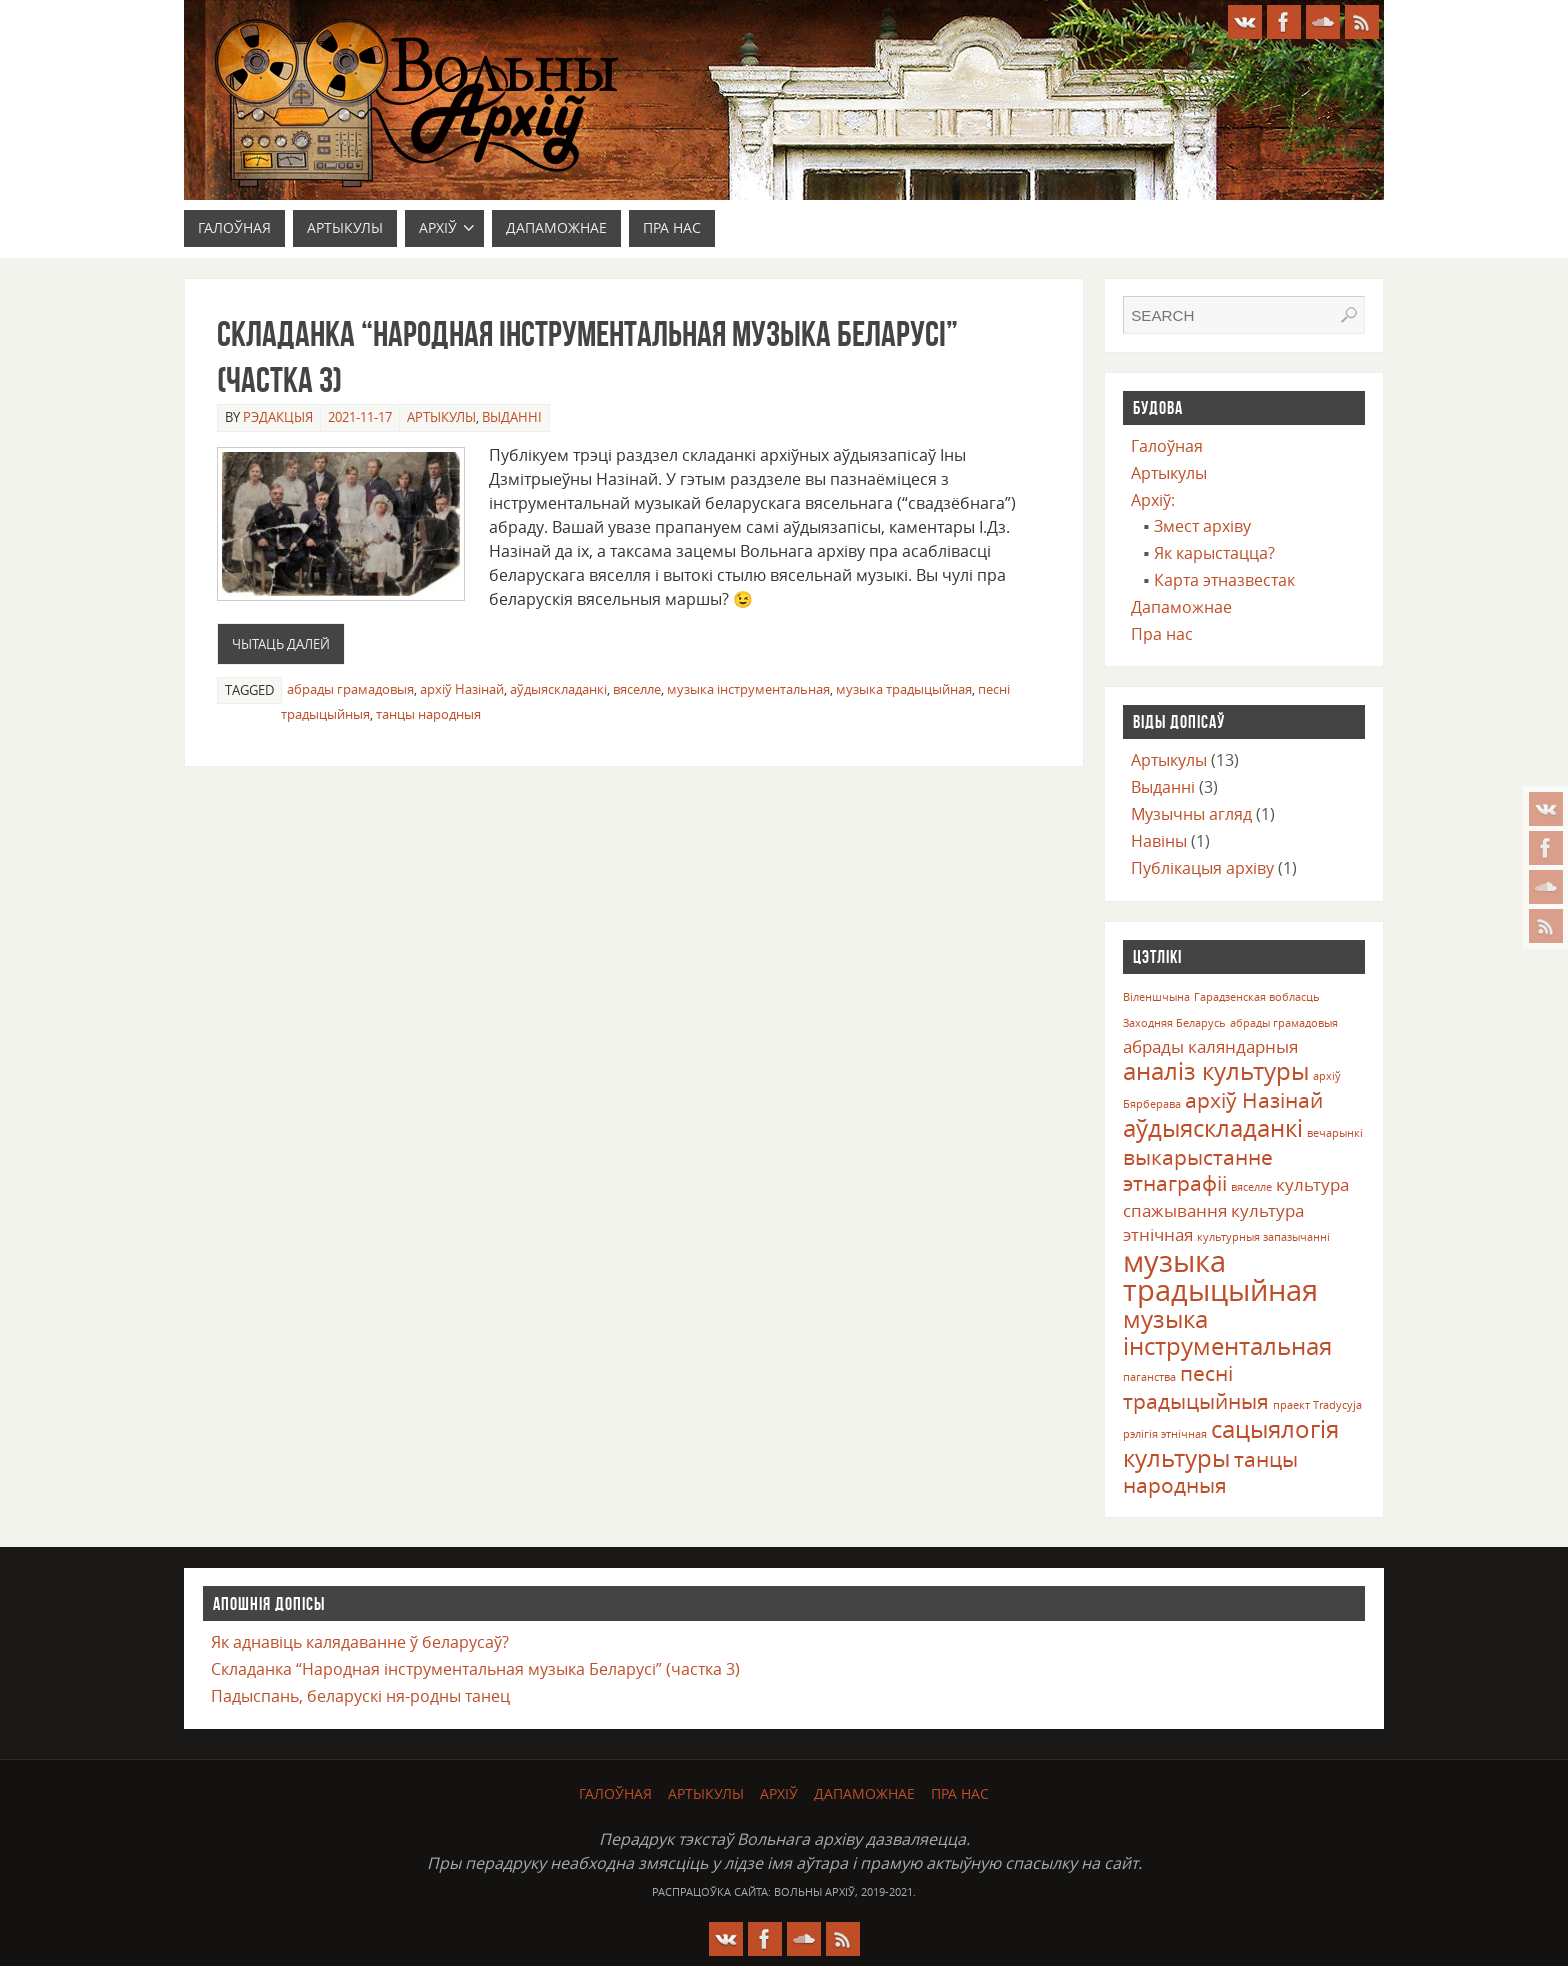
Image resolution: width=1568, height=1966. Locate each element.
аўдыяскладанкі (558, 689)
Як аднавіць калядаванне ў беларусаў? (360, 1642)
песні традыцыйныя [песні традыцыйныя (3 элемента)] (1196, 1387)
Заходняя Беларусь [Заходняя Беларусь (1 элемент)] (1174, 1023)
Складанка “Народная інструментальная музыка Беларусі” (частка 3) (475, 1669)
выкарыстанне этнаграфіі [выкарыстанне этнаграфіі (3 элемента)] (1198, 1170)
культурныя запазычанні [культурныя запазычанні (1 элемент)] (1263, 1237)
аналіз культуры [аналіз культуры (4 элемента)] (1216, 1070)
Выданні (512, 417)
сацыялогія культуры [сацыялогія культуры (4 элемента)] (1231, 1443)
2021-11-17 (360, 417)
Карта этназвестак (1224, 580)
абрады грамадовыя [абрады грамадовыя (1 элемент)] (1284, 1023)
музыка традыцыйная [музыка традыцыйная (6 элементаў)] (1220, 1275)
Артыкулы (441, 417)
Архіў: (1153, 500)
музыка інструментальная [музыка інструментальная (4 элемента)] (1227, 1332)
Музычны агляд (1191, 814)
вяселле (637, 689)
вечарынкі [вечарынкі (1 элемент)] (1335, 1133)
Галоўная (1167, 446)
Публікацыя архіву (1202, 868)
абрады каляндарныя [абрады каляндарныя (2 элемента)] (1210, 1046)
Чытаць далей (281, 644)
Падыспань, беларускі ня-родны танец (360, 1696)
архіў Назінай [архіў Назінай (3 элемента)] (1254, 1100)
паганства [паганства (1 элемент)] (1149, 1377)
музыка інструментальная (748, 689)
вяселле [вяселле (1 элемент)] (1251, 1187)
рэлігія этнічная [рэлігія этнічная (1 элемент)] (1165, 1434)
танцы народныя (428, 714)
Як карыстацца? (1214, 553)
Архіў (779, 1793)
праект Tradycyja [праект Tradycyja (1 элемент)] (1317, 1405)
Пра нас (1162, 634)
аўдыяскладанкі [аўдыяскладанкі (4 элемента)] (1213, 1127)
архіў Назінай (462, 689)
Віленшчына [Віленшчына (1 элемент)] (1156, 997)
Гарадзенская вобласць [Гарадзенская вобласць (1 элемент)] (1257, 997)
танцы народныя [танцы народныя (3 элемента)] (1210, 1472)
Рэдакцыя (278, 417)
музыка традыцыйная (904, 689)
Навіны (1159, 841)
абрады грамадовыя (350, 689)
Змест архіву (1202, 526)
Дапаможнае (1181, 607)
